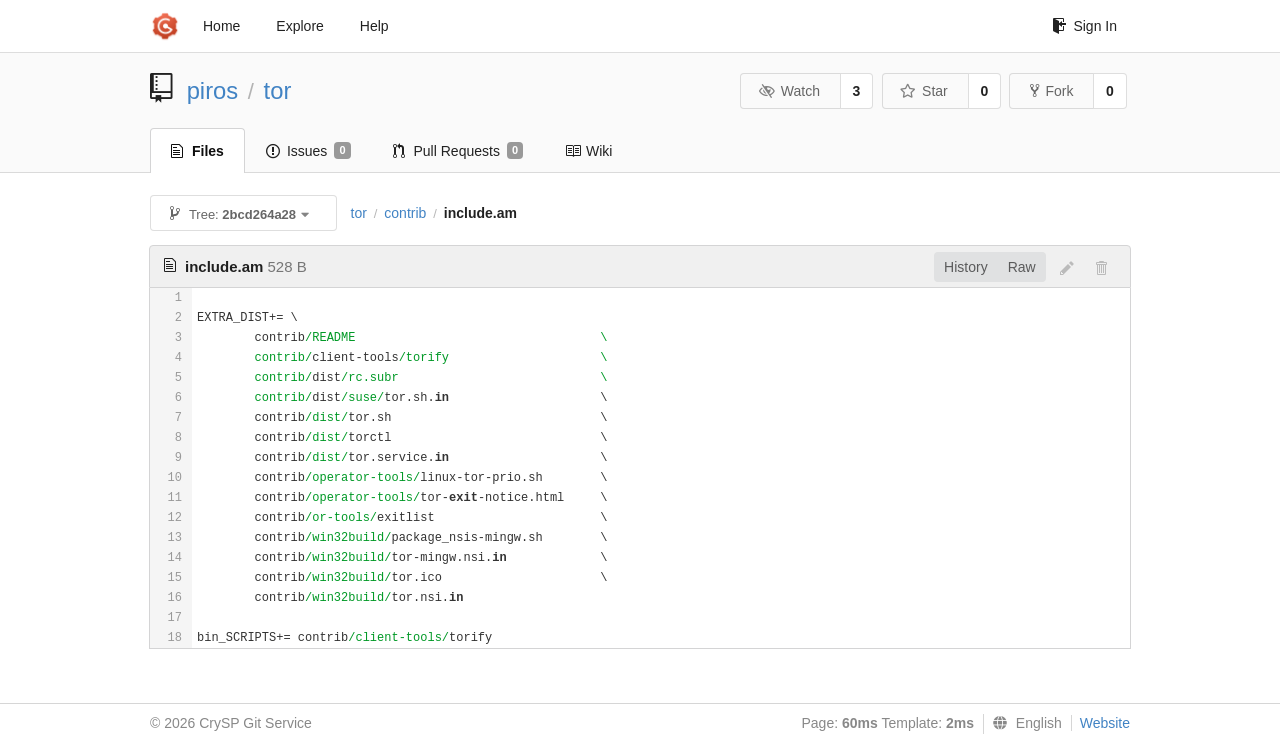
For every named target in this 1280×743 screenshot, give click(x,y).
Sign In (1084, 26)
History (966, 267)
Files (197, 151)
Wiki (588, 151)
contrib (405, 213)
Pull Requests (458, 151)
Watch (789, 91)
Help (374, 26)
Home (221, 26)
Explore (299, 26)
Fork (1051, 91)
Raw (1022, 267)
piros (213, 90)
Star (924, 91)
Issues (308, 151)
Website (1105, 723)
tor (278, 90)
